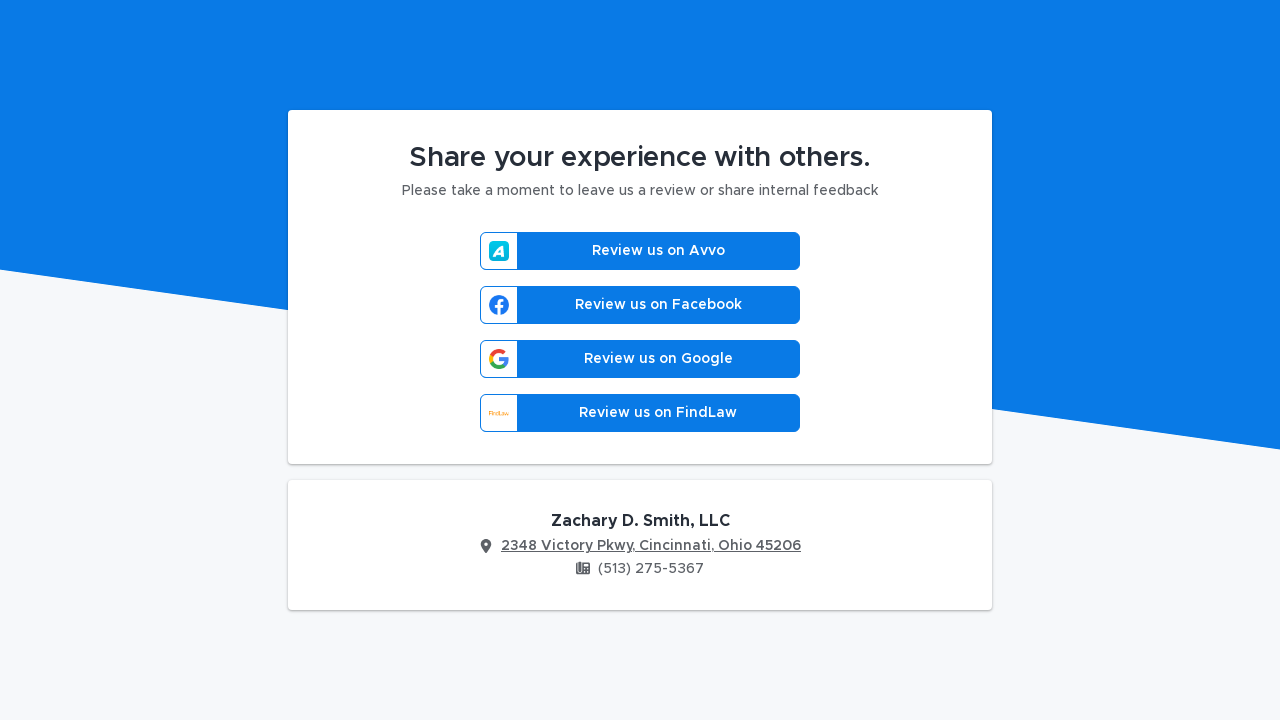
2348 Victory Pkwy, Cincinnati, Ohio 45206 (651, 546)
